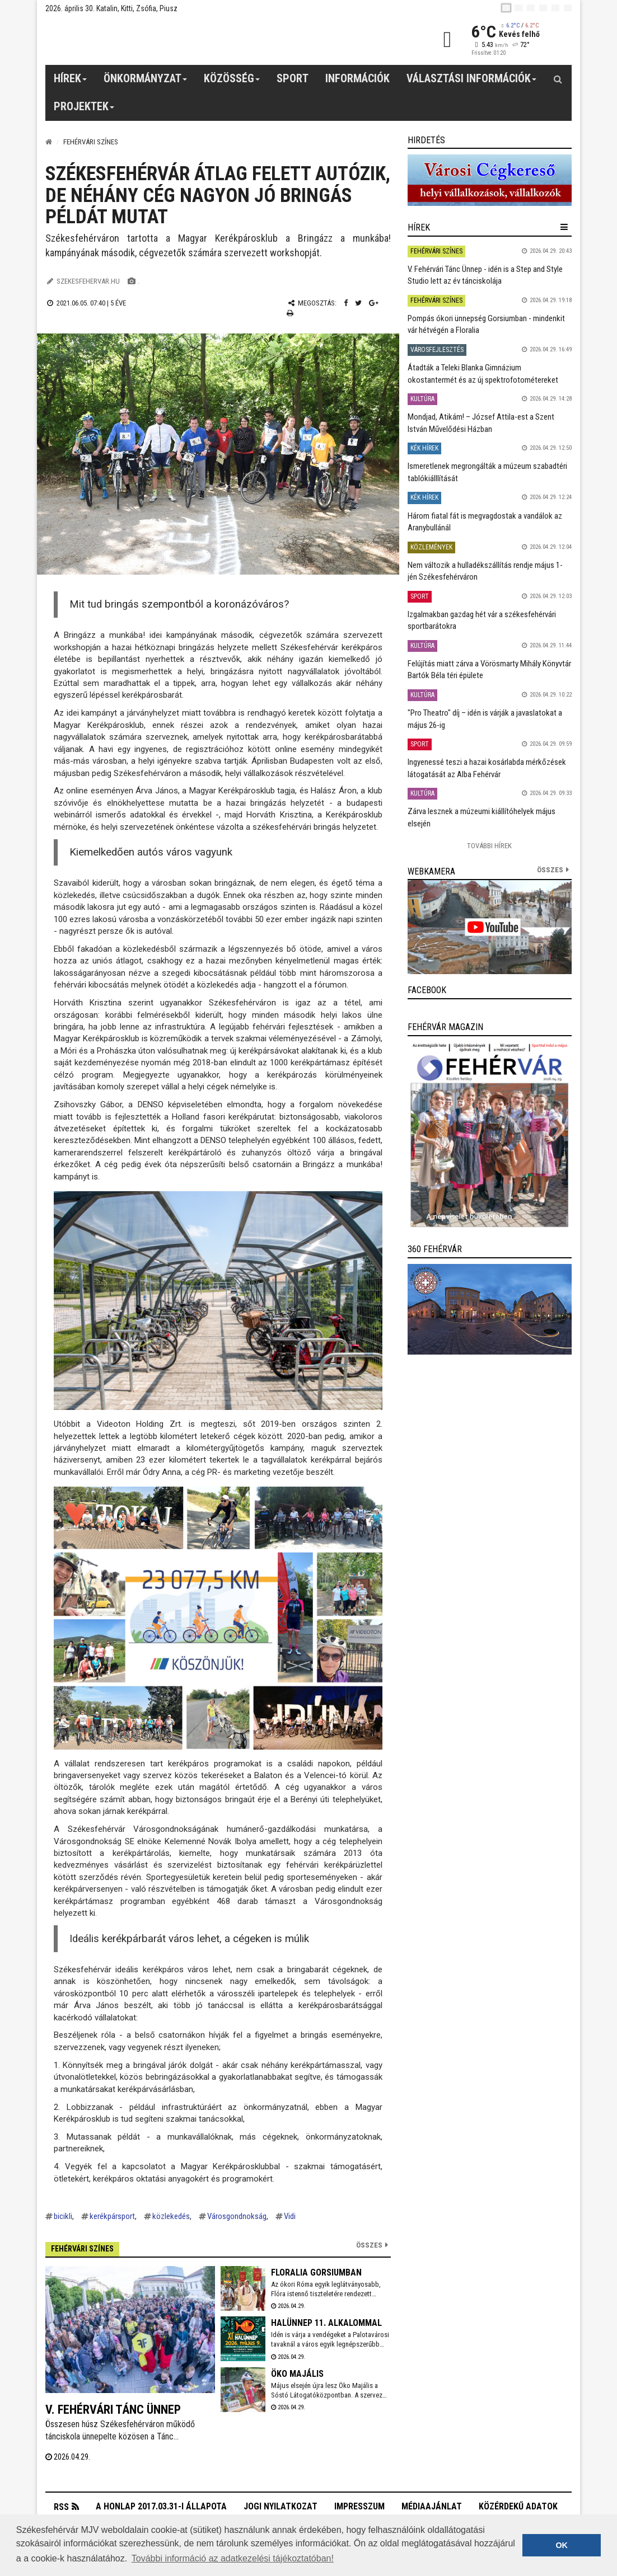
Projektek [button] (84, 110)
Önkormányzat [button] (146, 82)
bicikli (63, 2216)
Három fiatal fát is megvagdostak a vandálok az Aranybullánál (485, 522)
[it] (555, 7)
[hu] (506, 7)
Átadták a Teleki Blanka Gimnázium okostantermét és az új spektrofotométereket (483, 373)
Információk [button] (357, 78)
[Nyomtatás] (290, 313)
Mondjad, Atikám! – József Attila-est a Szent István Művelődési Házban (481, 423)
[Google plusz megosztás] (373, 303)
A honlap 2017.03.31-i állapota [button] (161, 2506)
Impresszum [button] (359, 2506)
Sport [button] (292, 78)
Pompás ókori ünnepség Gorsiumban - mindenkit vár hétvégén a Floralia (486, 324)
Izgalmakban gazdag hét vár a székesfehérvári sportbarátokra (482, 620)
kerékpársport (112, 2216)
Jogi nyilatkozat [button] (280, 2506)
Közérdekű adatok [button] (518, 2506)
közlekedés (171, 2216)
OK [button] (561, 2545)
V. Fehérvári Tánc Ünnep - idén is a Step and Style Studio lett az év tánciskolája (485, 275)
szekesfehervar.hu (88, 281)
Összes (369, 2245)
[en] (518, 7)
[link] (490, 180)
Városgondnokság (237, 2216)
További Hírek (489, 846)
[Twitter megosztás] (358, 303)
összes (550, 870)
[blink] (568, 7)
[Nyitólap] (48, 142)
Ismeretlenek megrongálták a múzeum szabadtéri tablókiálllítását (487, 472)
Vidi (290, 2216)
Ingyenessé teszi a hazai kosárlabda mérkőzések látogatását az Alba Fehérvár (487, 768)
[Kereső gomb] (558, 79)
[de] (543, 7)
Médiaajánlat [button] (431, 2506)
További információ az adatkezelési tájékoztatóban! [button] (233, 2558)
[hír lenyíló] (564, 227)
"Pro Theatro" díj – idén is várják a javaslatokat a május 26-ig (485, 719)
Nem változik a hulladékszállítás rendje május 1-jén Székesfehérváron (485, 571)
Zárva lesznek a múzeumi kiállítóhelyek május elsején (481, 817)
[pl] (531, 7)
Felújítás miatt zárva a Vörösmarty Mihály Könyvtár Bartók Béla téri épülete (489, 669)
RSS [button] (61, 2507)
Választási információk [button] (471, 82)
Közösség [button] (232, 82)
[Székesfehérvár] (148, 39)
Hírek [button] (70, 82)
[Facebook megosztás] (346, 303)
